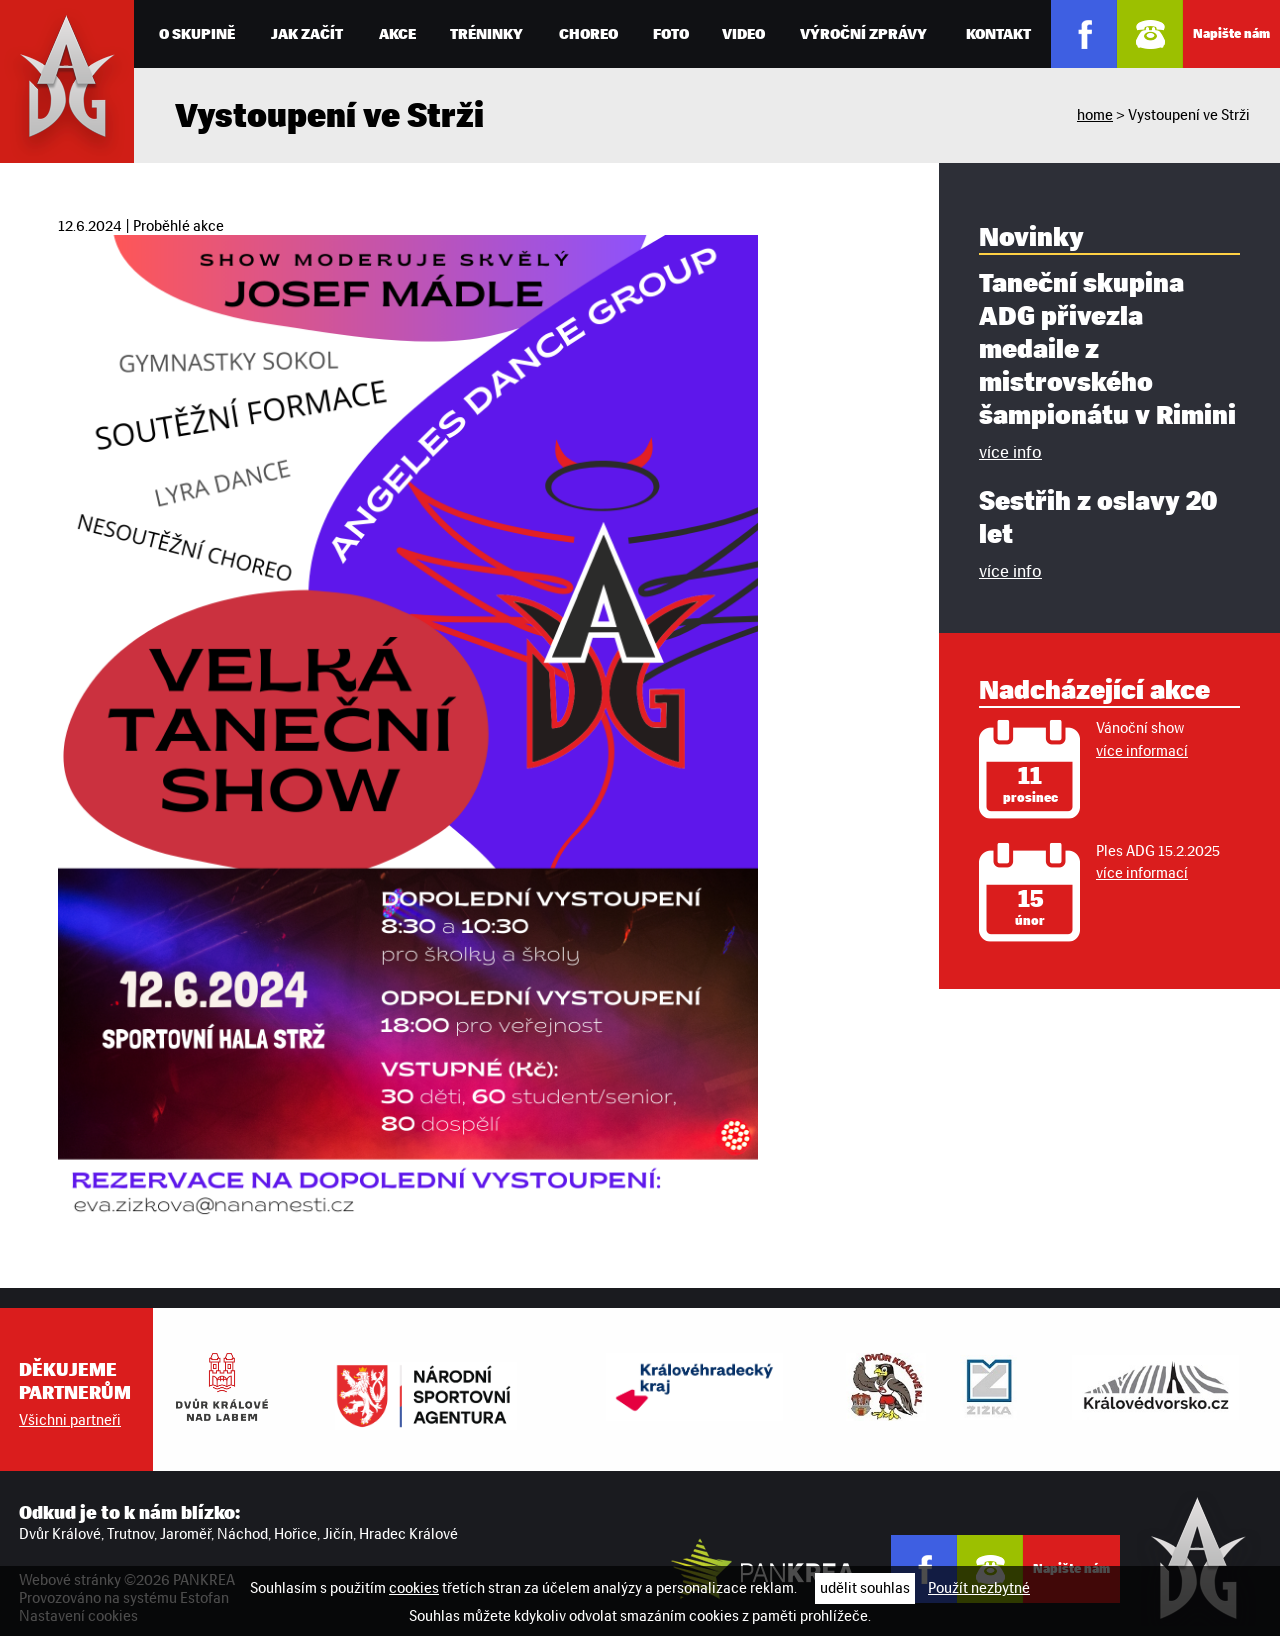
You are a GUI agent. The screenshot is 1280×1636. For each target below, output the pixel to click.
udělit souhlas (865, 1588)
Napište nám (1231, 33)
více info (1010, 452)
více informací (1142, 751)
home (1095, 115)
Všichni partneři (70, 1420)
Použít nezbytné (979, 1588)
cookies (414, 1588)
